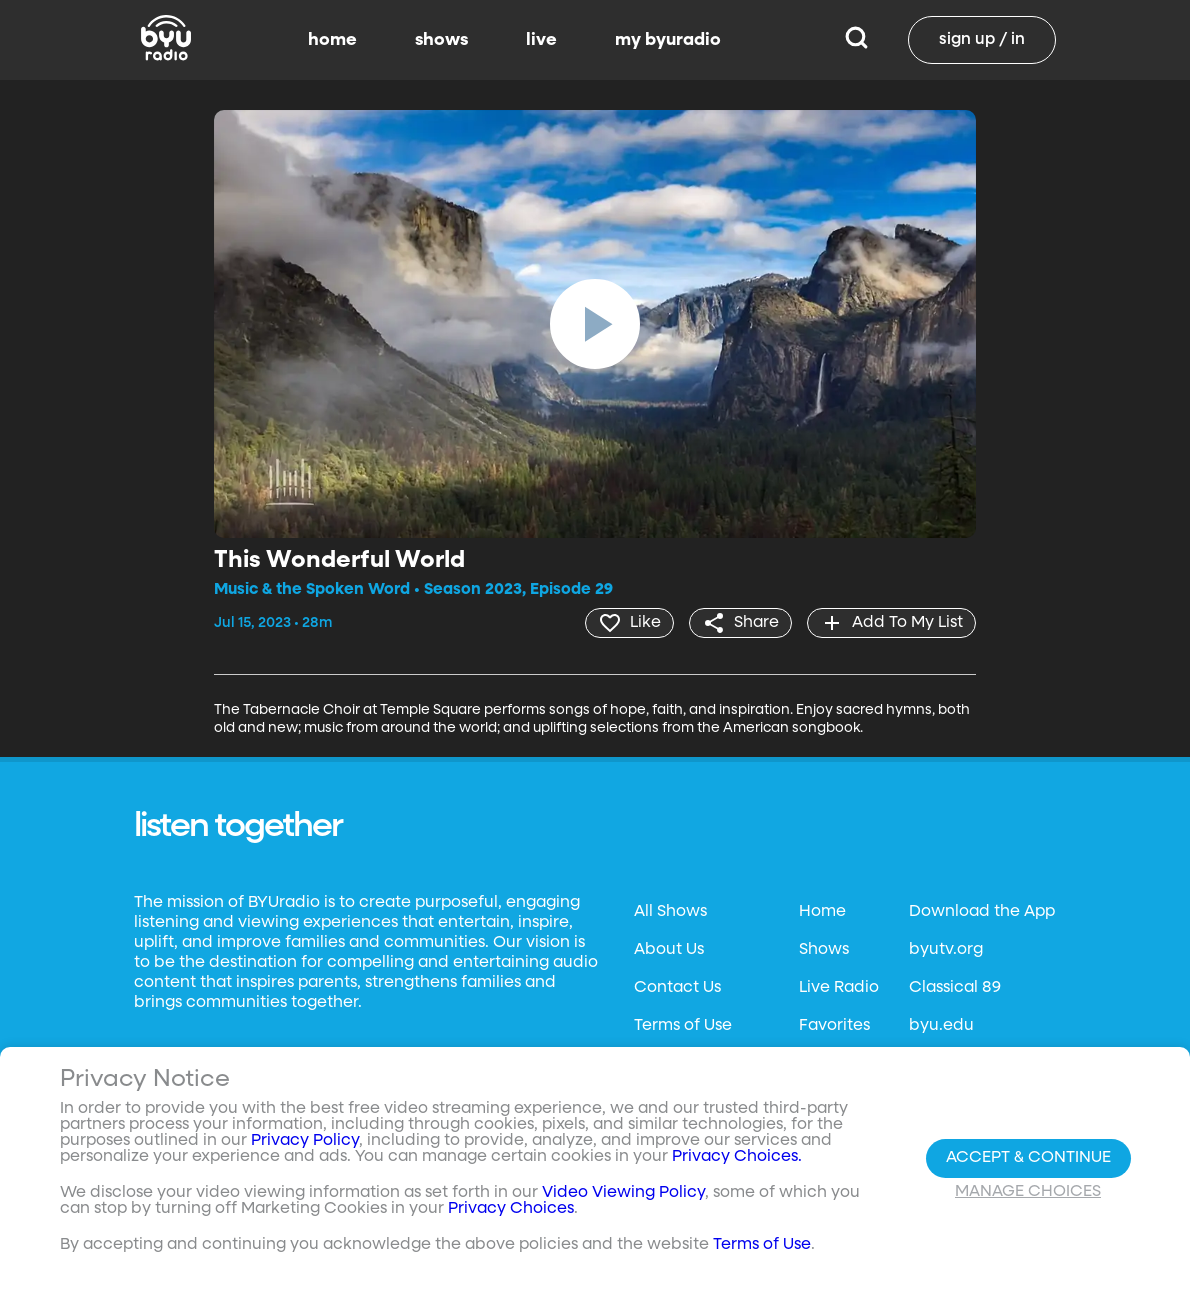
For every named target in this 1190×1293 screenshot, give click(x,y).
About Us (669, 950)
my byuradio (668, 40)
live (541, 40)
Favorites (834, 1026)
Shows (824, 950)
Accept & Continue (1028, 1158)
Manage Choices (1028, 1192)
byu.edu (941, 1026)
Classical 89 (955, 988)
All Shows (670, 912)
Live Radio (839, 988)
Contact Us (677, 988)
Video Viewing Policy (623, 1193)
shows (441, 40)
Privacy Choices (511, 1209)
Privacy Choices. (737, 1157)
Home (822, 912)
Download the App (982, 912)
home (332, 40)
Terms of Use (683, 1026)
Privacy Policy (305, 1141)
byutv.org (946, 950)
